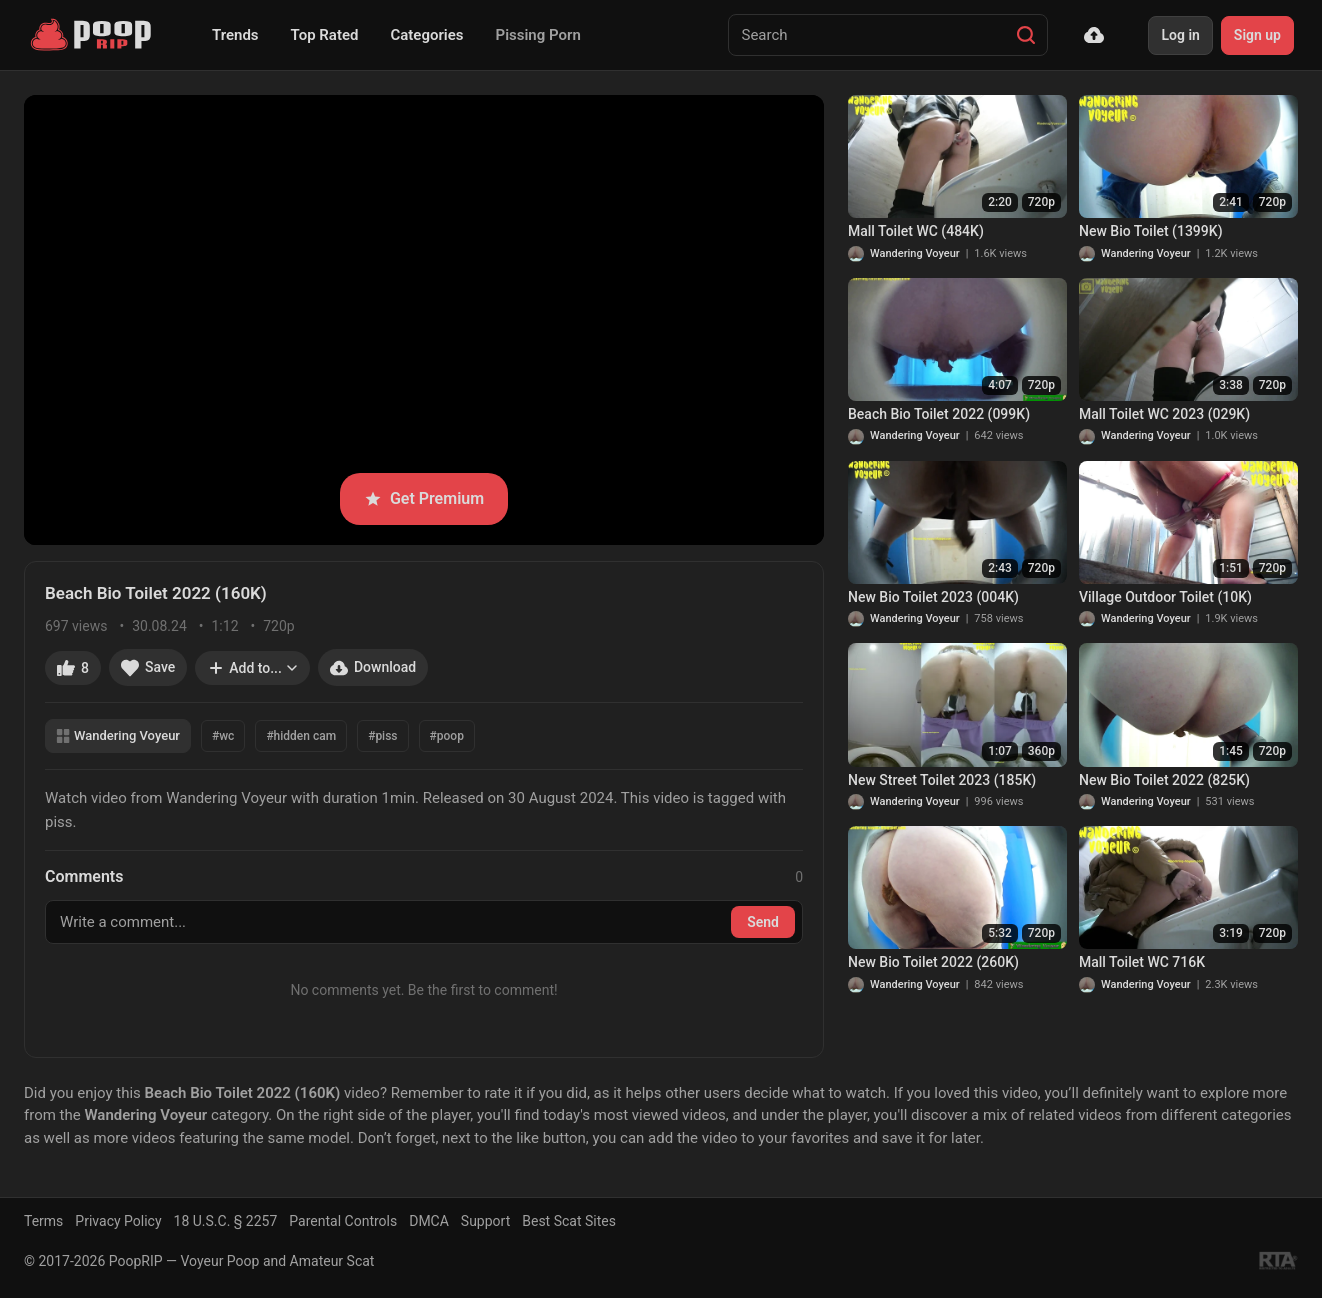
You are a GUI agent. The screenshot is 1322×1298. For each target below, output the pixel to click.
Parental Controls (343, 1221)
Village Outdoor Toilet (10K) (1165, 597)
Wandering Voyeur (118, 735)
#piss (382, 736)
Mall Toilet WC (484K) (916, 231)
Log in (1180, 35)
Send (763, 922)
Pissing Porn (538, 35)
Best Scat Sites (569, 1221)
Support (485, 1221)
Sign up (1257, 35)
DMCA (429, 1221)
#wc (223, 736)
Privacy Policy (118, 1221)
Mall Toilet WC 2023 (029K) (1164, 414)
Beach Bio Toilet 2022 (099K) (939, 414)
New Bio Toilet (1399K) (1151, 231)
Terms (43, 1221)
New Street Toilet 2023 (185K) (942, 780)
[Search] (1026, 35)
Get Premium (424, 498)
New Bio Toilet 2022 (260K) (933, 962)
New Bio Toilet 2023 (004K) (933, 597)
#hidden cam (301, 736)
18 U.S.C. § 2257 (226, 1221)
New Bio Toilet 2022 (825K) (1164, 780)
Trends (235, 35)
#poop (447, 736)
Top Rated (325, 35)
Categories (426, 35)
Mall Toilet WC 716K (1142, 962)
